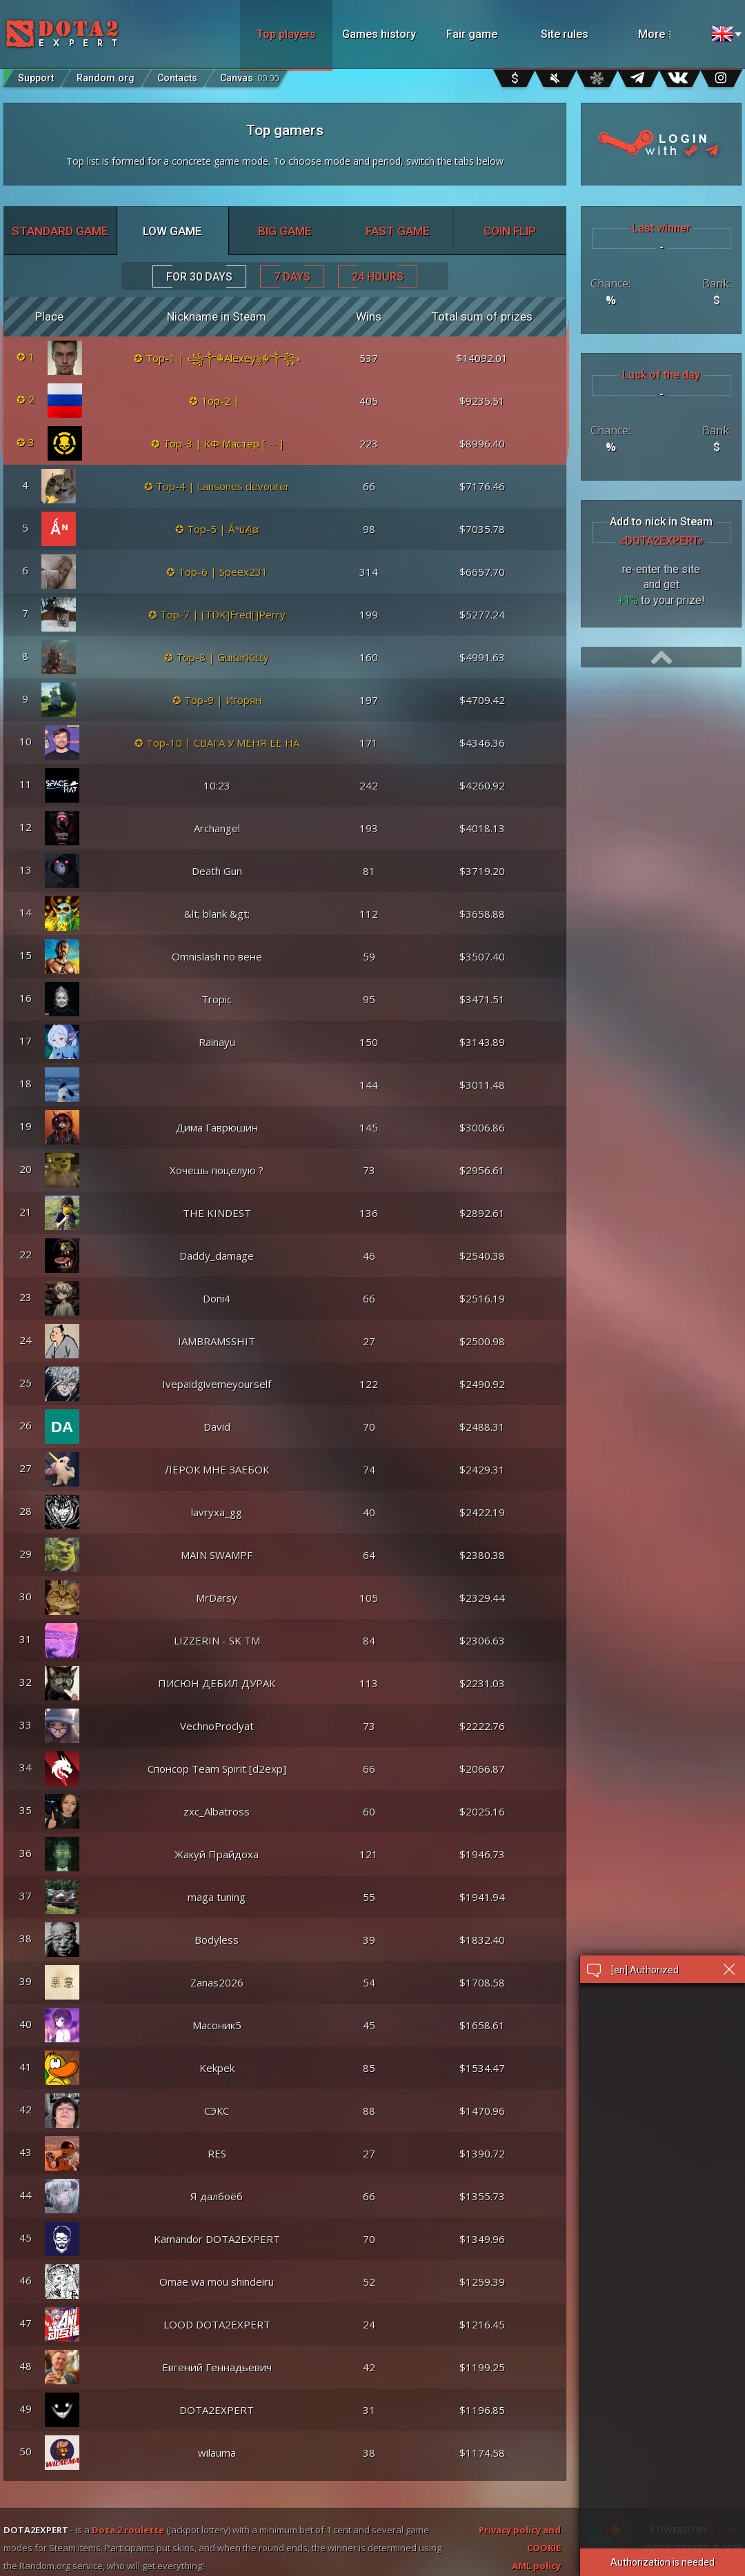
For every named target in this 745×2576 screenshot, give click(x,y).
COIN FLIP (510, 231)
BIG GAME (285, 231)
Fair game (471, 34)
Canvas (249, 74)
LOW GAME (172, 231)
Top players (286, 34)
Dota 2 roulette (128, 2530)
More (671, 34)
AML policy (536, 2565)
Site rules (564, 34)
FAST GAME (398, 231)
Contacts (177, 77)
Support (36, 77)
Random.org (106, 77)
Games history (379, 34)
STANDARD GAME (60, 231)
